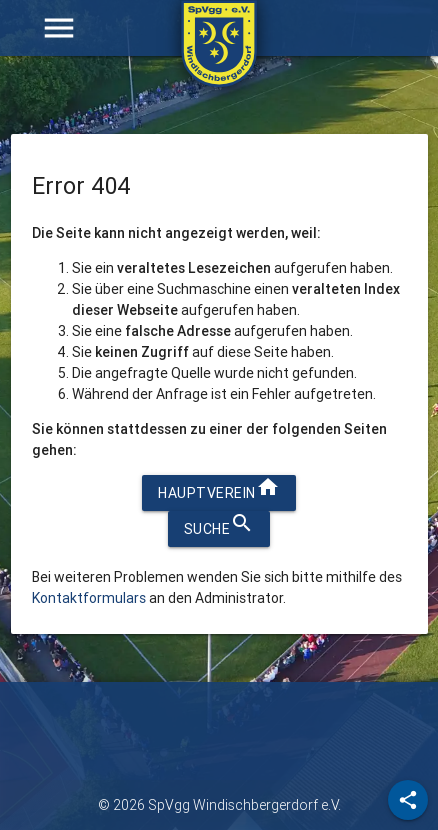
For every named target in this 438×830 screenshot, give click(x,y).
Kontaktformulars (89, 598)
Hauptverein (219, 488)
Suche (219, 524)
